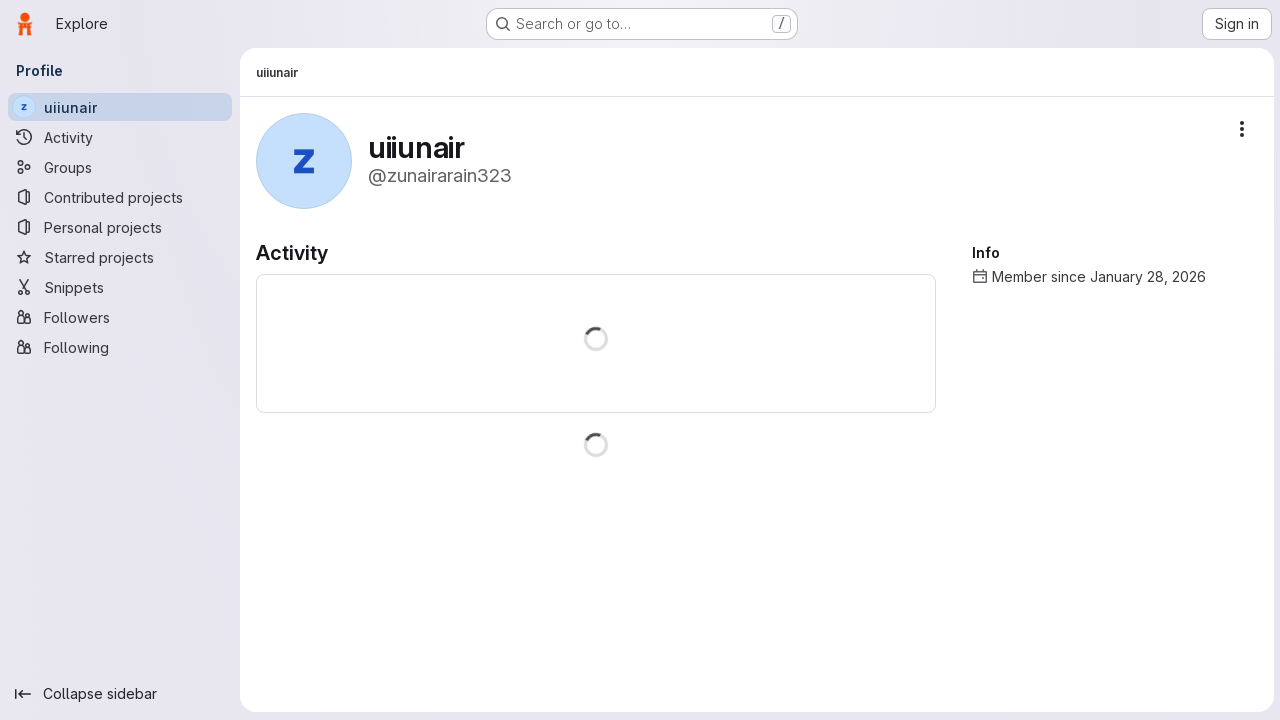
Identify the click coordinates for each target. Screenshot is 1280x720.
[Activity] (120, 137)
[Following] (120, 347)
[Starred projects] (120, 257)
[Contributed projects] (120, 197)
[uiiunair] (120, 107)
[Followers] (120, 317)
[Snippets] (120, 287)
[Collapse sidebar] (120, 694)
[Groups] (120, 167)
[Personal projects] (120, 227)
